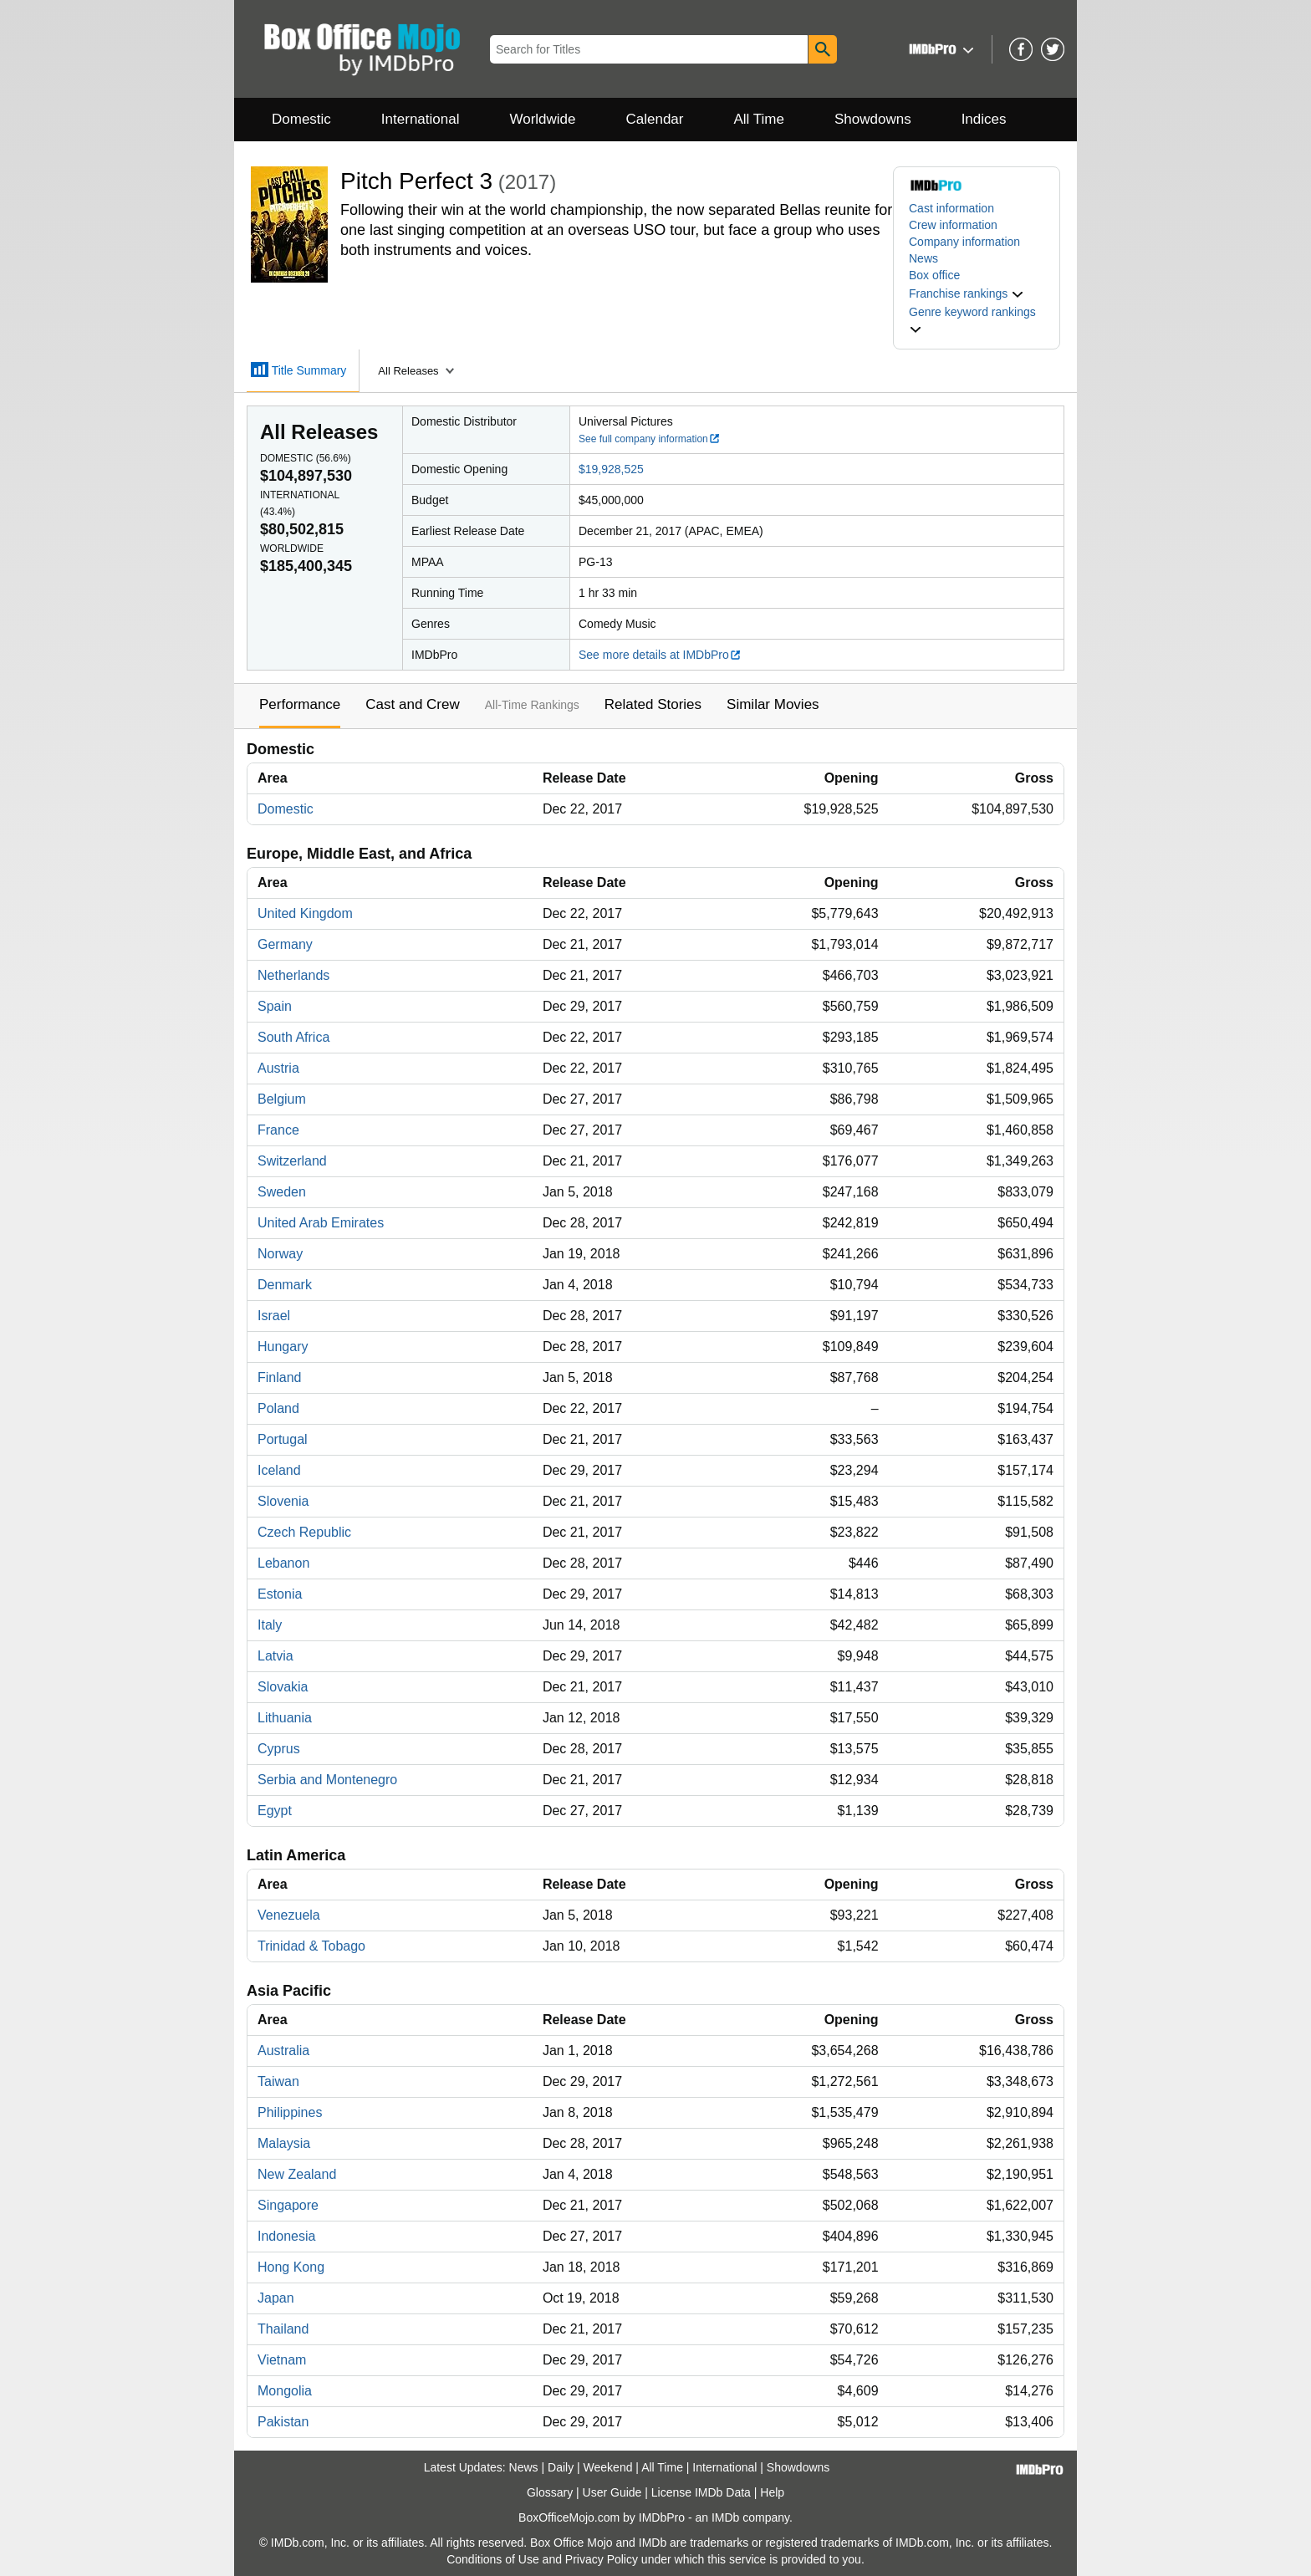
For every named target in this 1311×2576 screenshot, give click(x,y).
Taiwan (278, 2081)
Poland (278, 1408)
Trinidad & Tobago (311, 1946)
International (420, 119)
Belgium (282, 1099)
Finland (279, 1377)
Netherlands (293, 975)
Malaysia (284, 2143)
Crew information (953, 225)
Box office (934, 275)
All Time (759, 119)
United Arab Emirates (321, 1223)
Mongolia (285, 2391)
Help (772, 2492)
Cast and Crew (412, 704)
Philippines (290, 2112)
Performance (299, 704)
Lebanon (283, 1563)
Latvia (275, 1656)
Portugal (283, 1439)
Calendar (655, 119)
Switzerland (292, 1161)
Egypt (275, 1810)
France (278, 1130)
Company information (964, 241)
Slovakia (283, 1687)
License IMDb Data (701, 2492)
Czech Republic (304, 1532)
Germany (285, 944)
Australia (283, 2050)
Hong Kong (291, 2267)
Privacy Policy (601, 2559)
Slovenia (283, 1501)
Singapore (288, 2205)
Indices (984, 119)
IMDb (725, 2517)
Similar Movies (773, 704)
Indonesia (286, 2236)
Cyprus (279, 1749)
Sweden (282, 1192)
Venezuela (289, 1915)
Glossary (550, 2492)
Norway (280, 1254)
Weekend (608, 2467)
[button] (939, 48)
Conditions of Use (492, 2559)
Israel (274, 1315)
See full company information (650, 439)
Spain (275, 1006)
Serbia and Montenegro (327, 1780)
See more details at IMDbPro (660, 654)
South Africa (293, 1037)
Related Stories (652, 704)
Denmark (285, 1285)
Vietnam (282, 2360)
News (923, 258)
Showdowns (872, 119)
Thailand (283, 2329)
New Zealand (297, 2174)
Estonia (280, 1594)
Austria (278, 1068)
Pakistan (283, 2422)
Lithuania (285, 1718)
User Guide (612, 2492)
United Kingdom (305, 913)
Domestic (301, 119)
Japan (276, 2298)
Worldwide (542, 119)
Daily (561, 2467)
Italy (270, 1625)
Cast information (951, 208)
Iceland (279, 1470)
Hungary (283, 1346)
